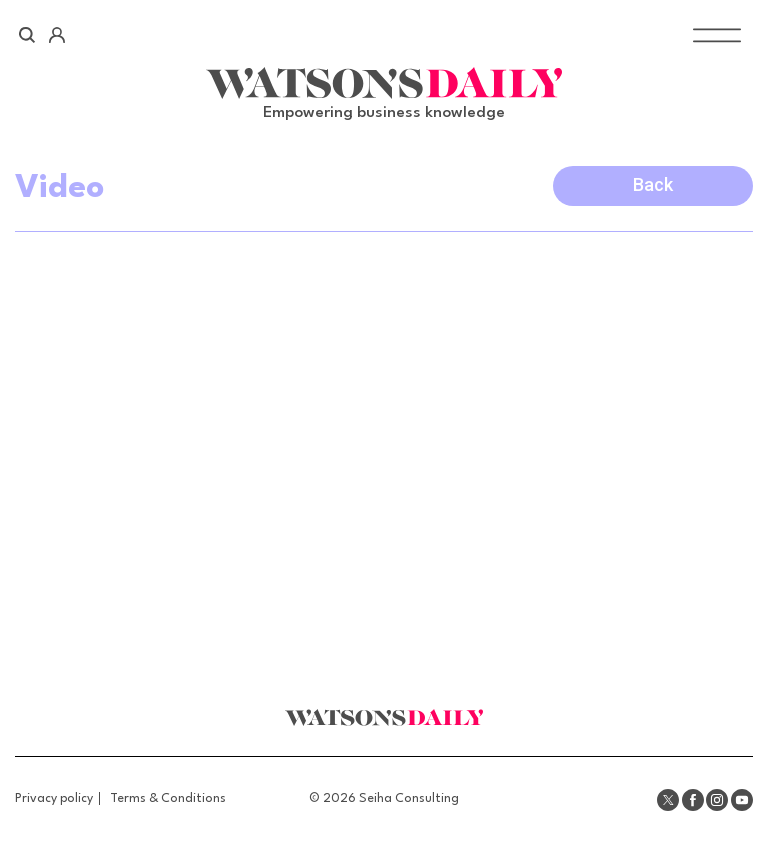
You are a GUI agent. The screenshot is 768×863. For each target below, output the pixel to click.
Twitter (668, 800)
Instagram (717, 800)
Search (27, 35)
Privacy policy (54, 798)
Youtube (742, 800)
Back (653, 184)
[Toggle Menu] (717, 35)
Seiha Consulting (409, 798)
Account (56, 35)
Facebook (693, 800)
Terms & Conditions (168, 798)
